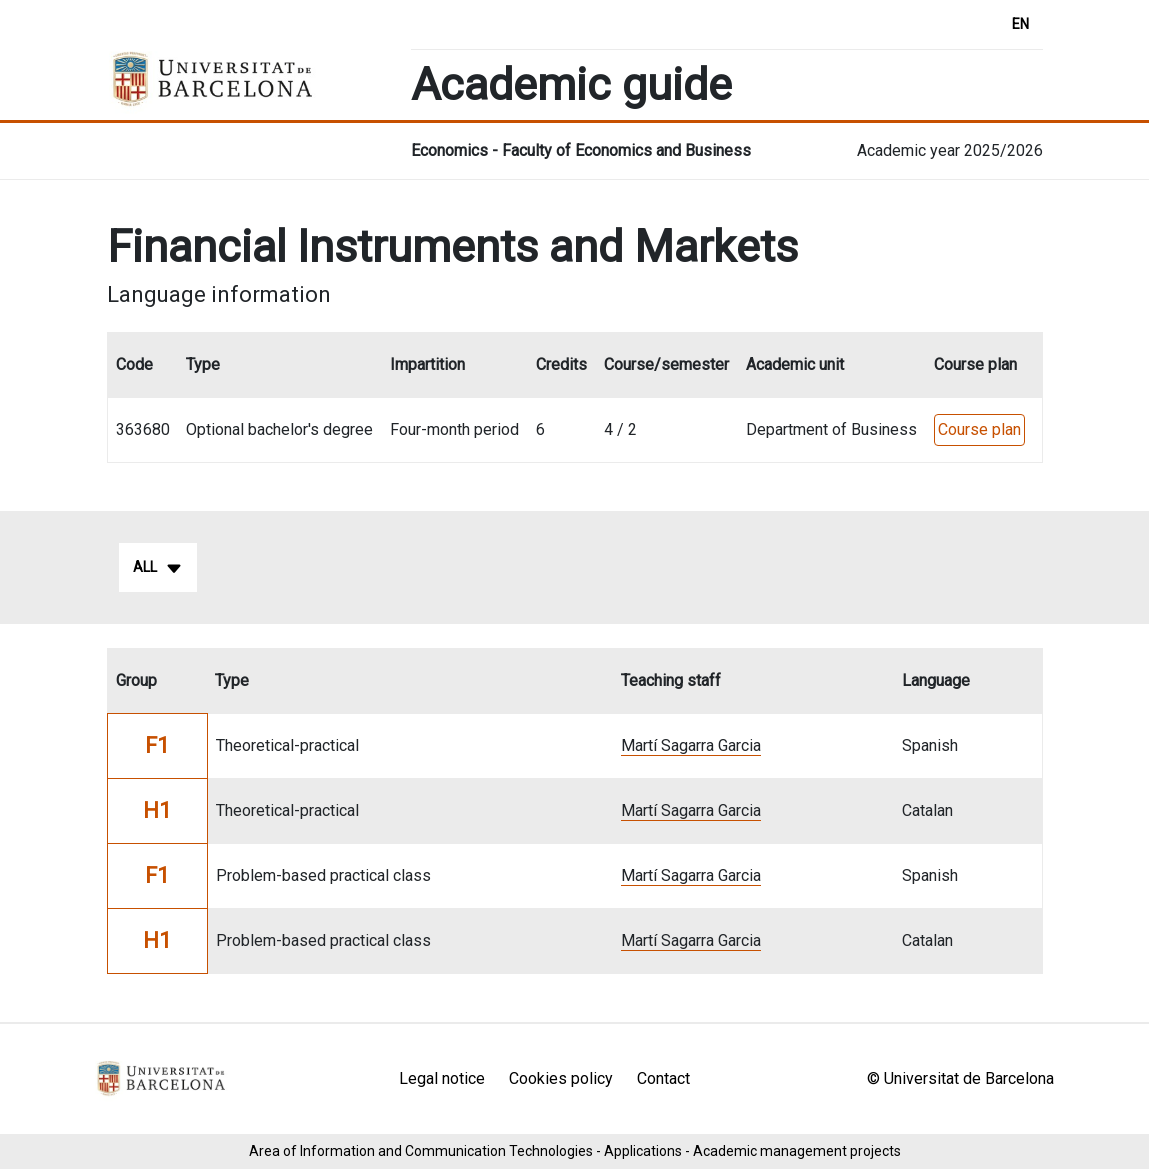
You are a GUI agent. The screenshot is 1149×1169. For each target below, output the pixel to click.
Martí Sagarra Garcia (691, 745)
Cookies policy (561, 1078)
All (158, 568)
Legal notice (442, 1078)
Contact (663, 1078)
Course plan (979, 429)
